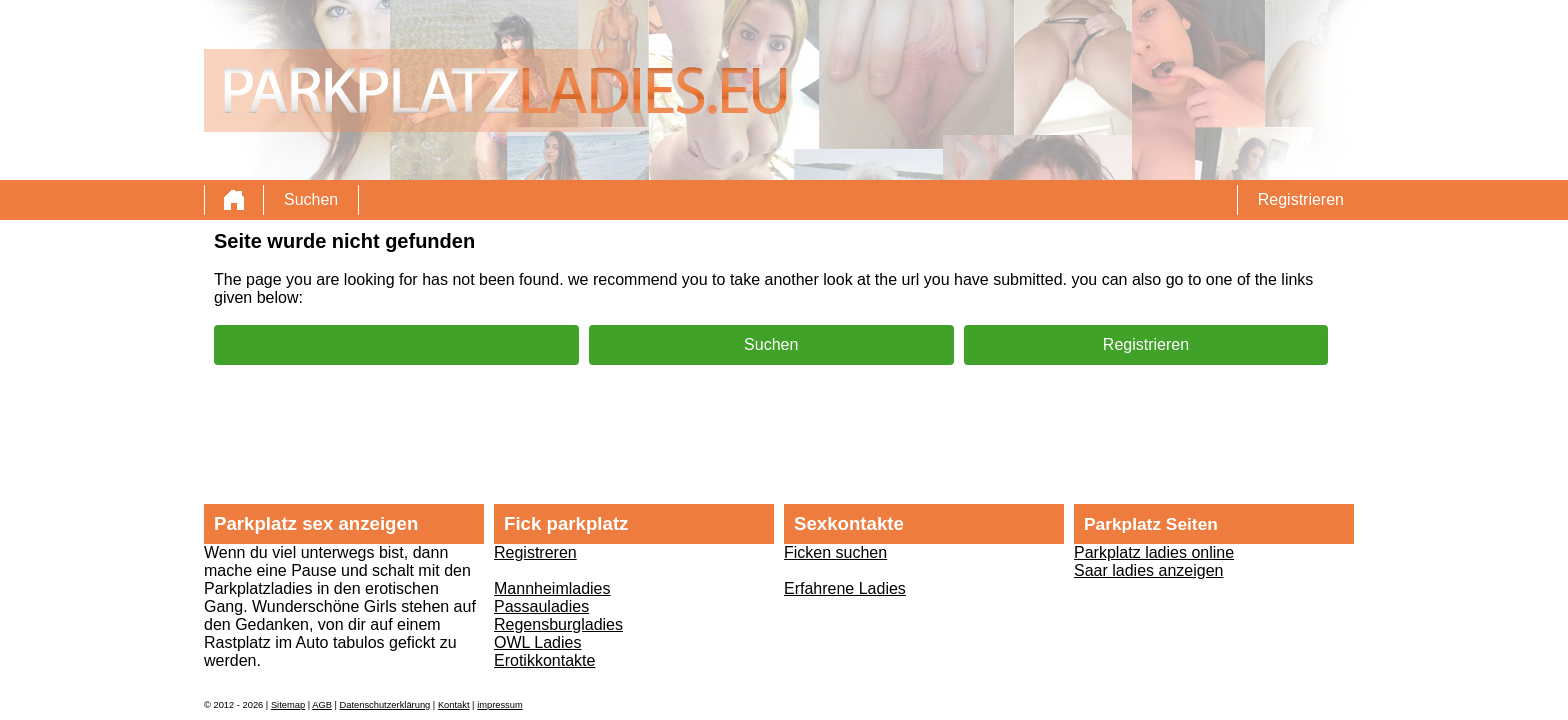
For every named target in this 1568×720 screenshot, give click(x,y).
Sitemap (288, 705)
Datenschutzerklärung (385, 705)
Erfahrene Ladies (845, 588)
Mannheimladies (552, 588)
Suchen (311, 199)
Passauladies (541, 606)
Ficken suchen (835, 552)
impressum (500, 705)
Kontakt (454, 705)
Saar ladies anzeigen (1148, 570)
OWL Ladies (537, 642)
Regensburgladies (558, 624)
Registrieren (1301, 199)
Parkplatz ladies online (1154, 552)
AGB (322, 705)
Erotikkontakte (544, 660)
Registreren (535, 552)
